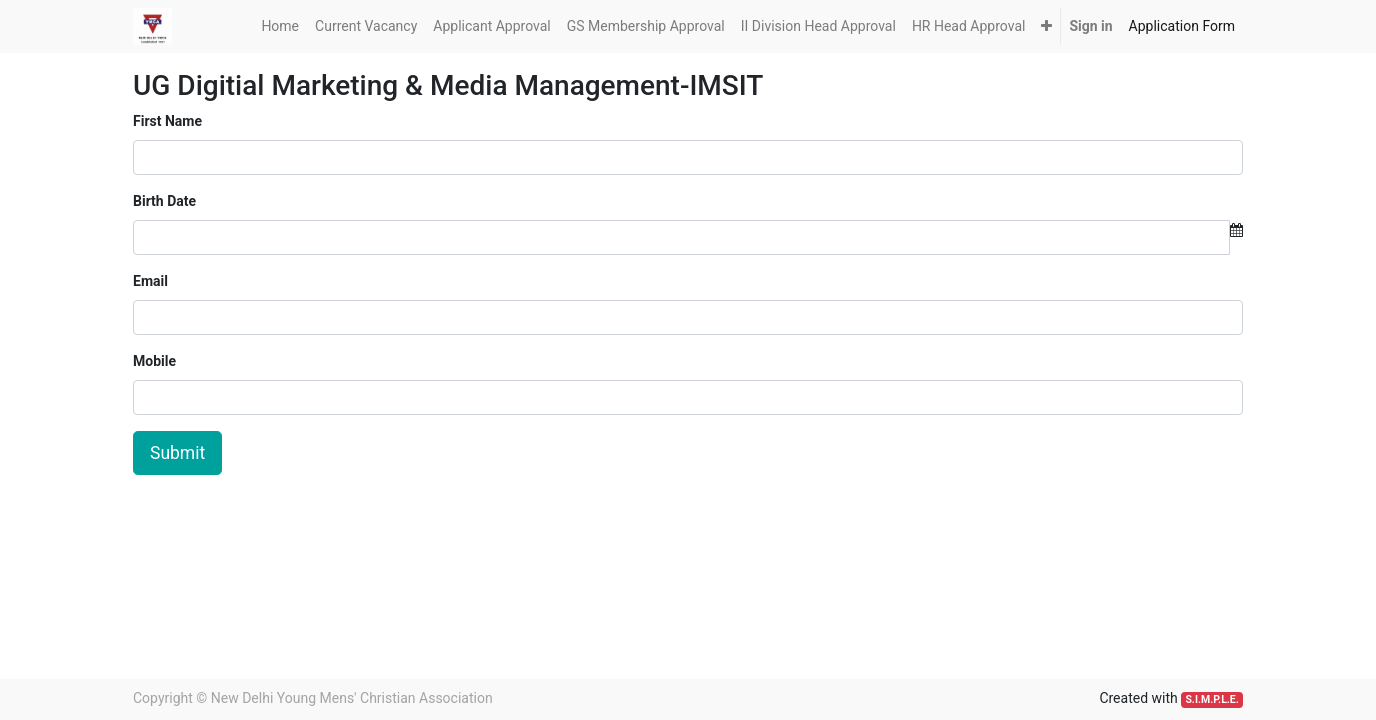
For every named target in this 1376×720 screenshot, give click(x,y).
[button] (1046, 26)
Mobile (154, 361)
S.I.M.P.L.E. (1211, 699)
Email (150, 281)
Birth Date (164, 201)
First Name (167, 121)
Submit (177, 453)
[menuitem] (280, 26)
